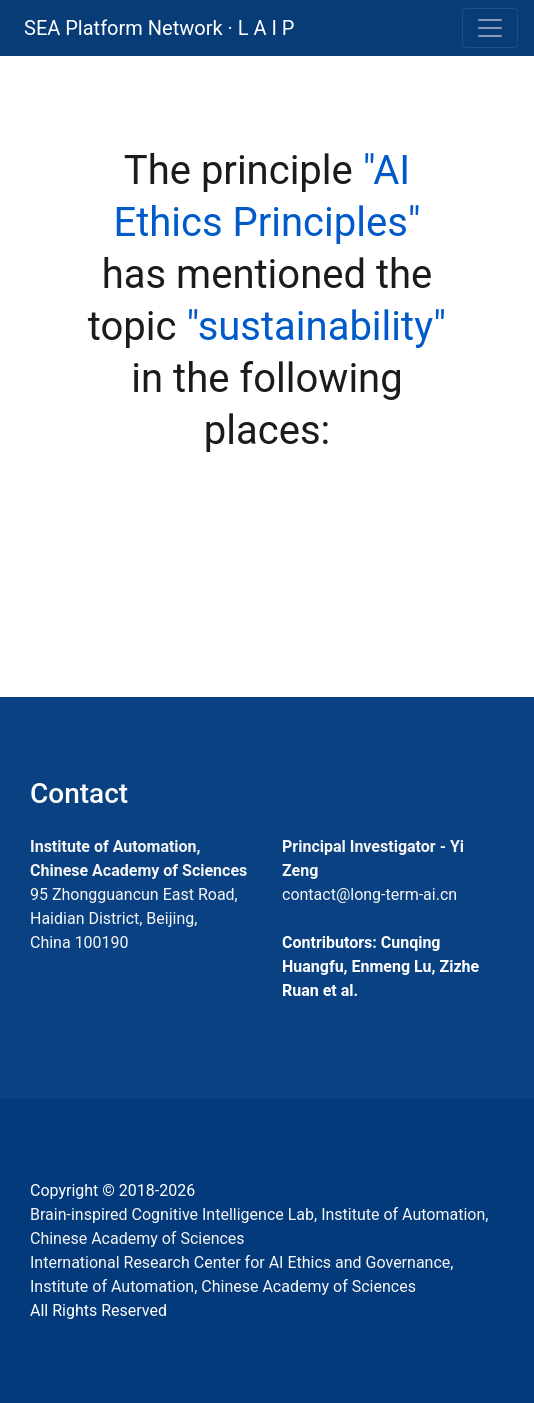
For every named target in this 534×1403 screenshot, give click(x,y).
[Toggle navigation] (490, 28)
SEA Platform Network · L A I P (159, 28)
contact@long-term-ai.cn (369, 894)
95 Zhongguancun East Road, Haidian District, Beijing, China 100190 (134, 918)
